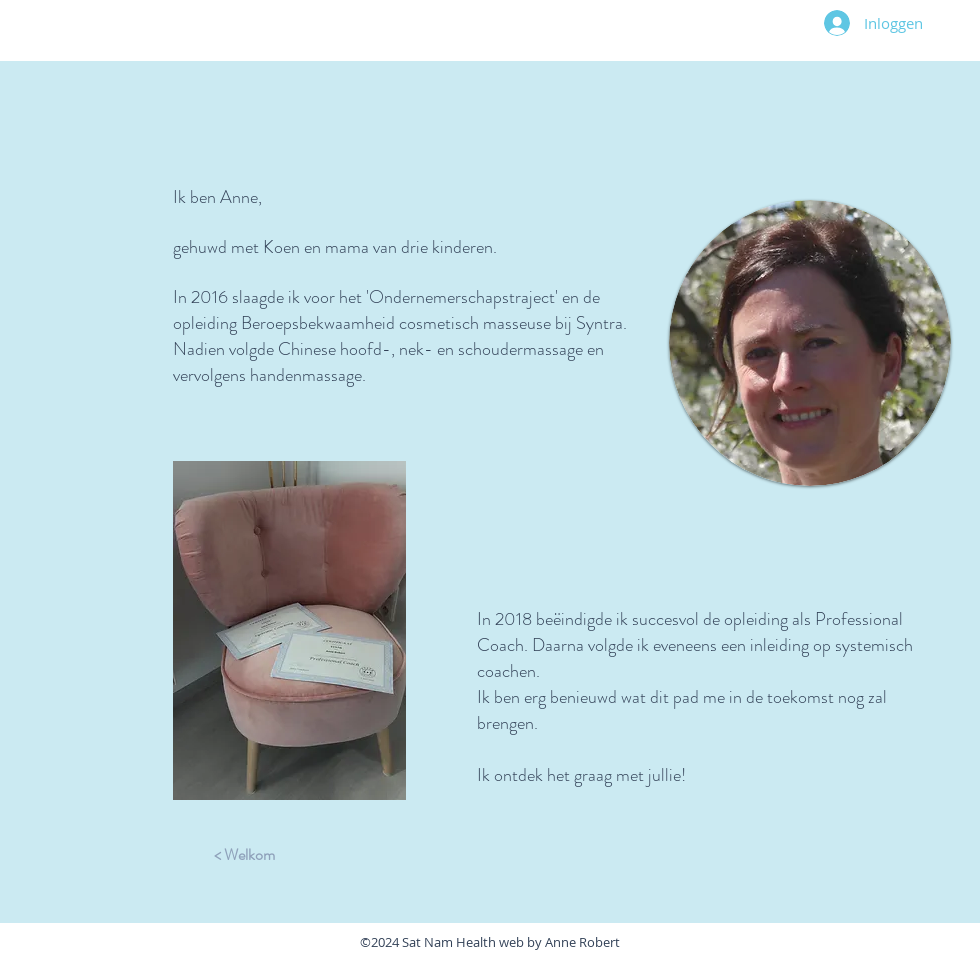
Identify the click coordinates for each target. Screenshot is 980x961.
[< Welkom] (244, 855)
